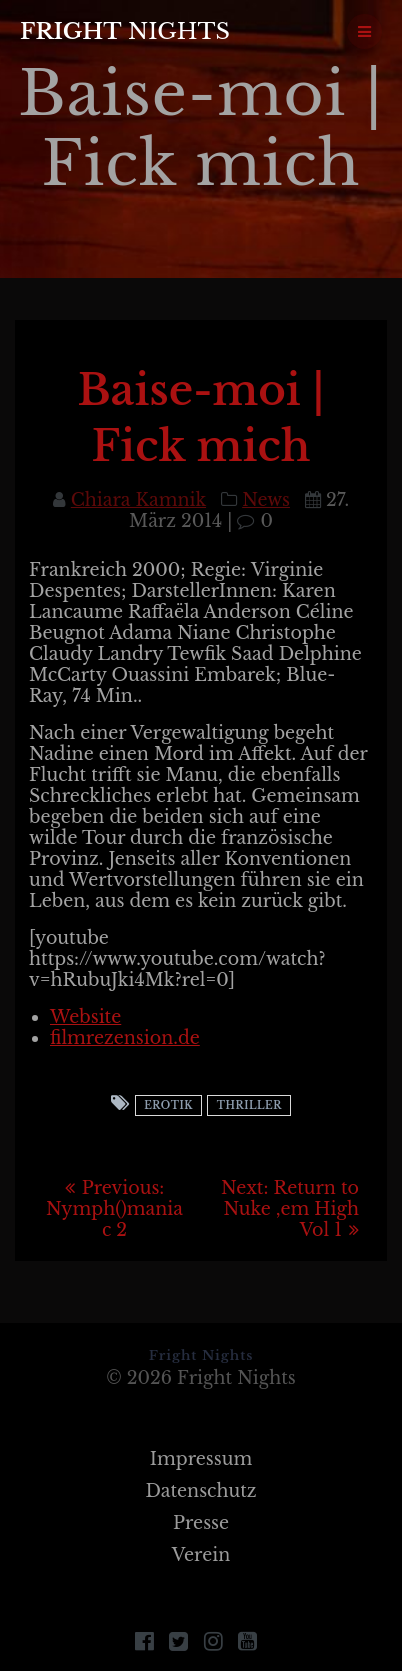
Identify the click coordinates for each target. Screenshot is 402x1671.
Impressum (201, 1459)
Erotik (168, 1105)
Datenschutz (200, 1491)
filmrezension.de (125, 1038)
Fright (125, 31)
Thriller (249, 1105)
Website (85, 1017)
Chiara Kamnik (138, 500)
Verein (201, 1555)
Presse (201, 1523)
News (266, 500)
